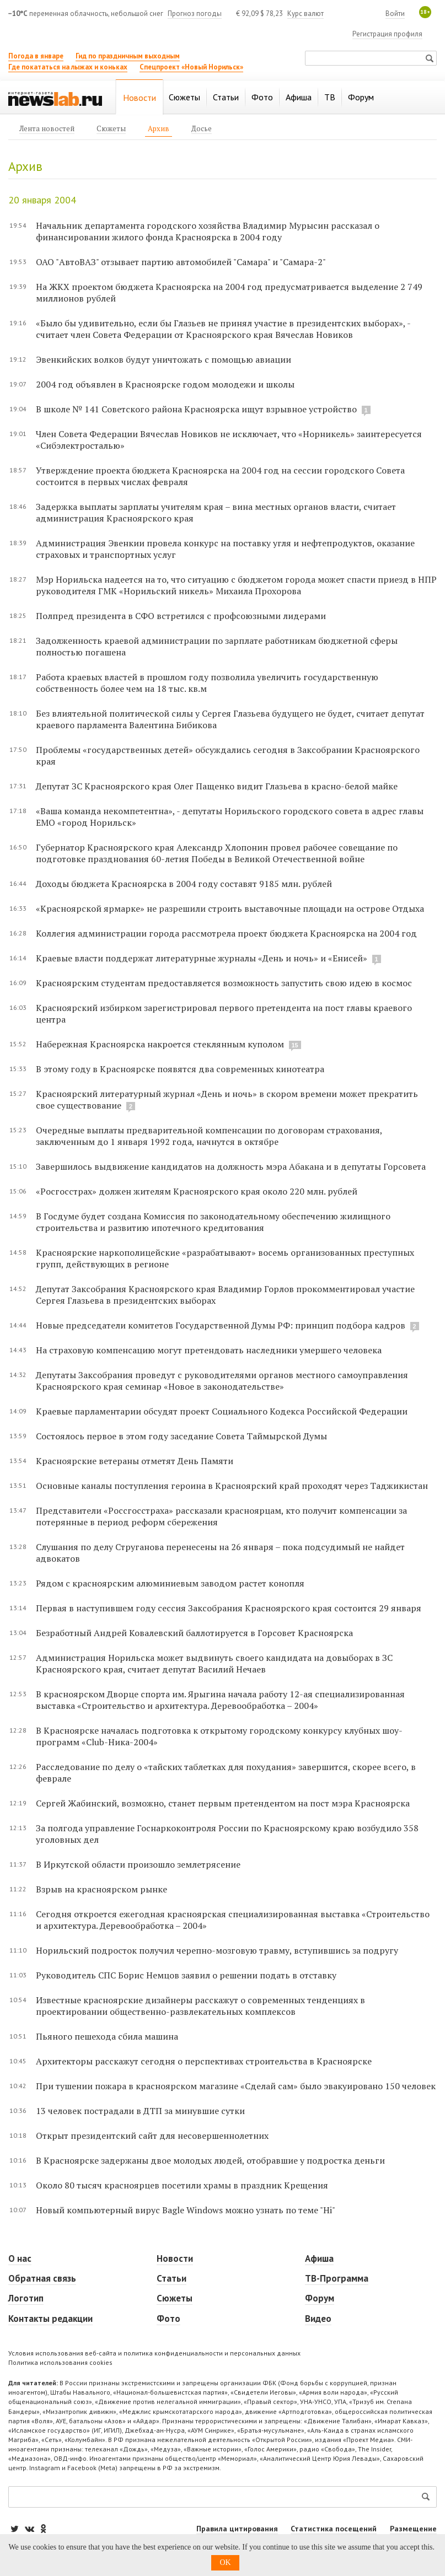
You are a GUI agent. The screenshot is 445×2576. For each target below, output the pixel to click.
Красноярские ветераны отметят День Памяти (134, 1461)
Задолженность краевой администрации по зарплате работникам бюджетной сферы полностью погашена (217, 646)
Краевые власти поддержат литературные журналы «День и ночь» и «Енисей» (201, 958)
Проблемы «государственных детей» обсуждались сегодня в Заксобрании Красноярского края (228, 755)
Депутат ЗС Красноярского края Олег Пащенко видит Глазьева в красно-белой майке (217, 786)
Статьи (171, 2278)
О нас (19, 2258)
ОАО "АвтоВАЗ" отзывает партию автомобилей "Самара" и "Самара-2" (181, 262)
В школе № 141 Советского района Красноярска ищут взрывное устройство (196, 409)
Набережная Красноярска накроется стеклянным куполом (160, 1044)
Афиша (319, 2258)
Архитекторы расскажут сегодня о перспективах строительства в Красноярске (204, 2061)
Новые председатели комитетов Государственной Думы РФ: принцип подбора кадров (220, 1325)
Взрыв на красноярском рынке (101, 1889)
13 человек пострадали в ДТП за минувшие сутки (140, 2111)
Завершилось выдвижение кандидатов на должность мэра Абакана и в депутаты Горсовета (231, 1166)
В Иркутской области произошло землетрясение (138, 1864)
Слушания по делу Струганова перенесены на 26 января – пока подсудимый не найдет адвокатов (220, 1552)
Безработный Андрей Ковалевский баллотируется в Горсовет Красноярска (194, 1633)
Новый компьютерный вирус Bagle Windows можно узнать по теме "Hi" (185, 2210)
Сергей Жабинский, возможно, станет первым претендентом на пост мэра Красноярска (223, 1803)
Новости (175, 2258)
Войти (395, 13)
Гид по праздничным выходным (128, 56)
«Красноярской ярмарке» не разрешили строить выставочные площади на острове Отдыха (230, 908)
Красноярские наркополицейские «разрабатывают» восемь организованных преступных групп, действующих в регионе (225, 1258)
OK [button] (224, 2562)
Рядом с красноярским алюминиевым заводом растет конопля (170, 1583)
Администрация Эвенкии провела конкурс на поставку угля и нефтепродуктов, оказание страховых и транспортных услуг (225, 549)
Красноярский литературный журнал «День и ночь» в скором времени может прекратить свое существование (227, 1099)
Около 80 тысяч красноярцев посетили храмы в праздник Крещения (182, 2185)
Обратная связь (42, 2278)
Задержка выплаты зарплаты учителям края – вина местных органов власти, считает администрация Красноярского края (216, 512)
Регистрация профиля (387, 34)
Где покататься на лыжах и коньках (67, 67)
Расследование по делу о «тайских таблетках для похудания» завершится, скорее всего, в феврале (226, 1772)
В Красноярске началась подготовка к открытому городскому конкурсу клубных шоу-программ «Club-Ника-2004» (219, 1736)
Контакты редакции (50, 2319)
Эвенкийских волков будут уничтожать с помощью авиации (163, 359)
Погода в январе (35, 56)
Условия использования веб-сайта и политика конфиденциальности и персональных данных (154, 2353)
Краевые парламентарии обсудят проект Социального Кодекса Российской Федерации (222, 1411)
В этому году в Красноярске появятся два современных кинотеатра (180, 1069)
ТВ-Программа (336, 2278)
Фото (168, 2319)
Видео (318, 2319)
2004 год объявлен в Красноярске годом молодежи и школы (165, 384)
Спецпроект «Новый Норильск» (191, 67)
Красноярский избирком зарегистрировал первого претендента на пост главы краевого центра (224, 1013)
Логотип (26, 2298)
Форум (319, 2298)
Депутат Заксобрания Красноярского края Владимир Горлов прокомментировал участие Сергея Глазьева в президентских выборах (225, 1294)
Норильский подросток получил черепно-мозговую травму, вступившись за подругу (217, 1950)
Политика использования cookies (60, 2362)
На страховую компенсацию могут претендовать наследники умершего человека (209, 1350)
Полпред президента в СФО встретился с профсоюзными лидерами (181, 616)
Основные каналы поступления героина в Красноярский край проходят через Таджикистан (232, 1486)
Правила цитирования (237, 2529)
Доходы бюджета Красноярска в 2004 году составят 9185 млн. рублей (184, 884)
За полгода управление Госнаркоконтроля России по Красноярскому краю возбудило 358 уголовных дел (227, 1834)
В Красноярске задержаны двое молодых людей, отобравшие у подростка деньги (210, 2160)
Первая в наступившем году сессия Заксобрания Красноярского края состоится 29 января (228, 1608)
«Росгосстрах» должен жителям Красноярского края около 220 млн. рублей (196, 1191)
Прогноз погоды (195, 13)
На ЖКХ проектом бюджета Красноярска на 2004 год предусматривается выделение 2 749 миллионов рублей (229, 292)
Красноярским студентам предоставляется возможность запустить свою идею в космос (224, 983)
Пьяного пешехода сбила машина (107, 2036)
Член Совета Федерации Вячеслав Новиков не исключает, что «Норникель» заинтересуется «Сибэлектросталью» (229, 439)
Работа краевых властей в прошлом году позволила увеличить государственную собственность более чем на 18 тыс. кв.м (207, 683)
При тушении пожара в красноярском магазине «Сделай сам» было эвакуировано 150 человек (236, 2086)
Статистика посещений (334, 2529)
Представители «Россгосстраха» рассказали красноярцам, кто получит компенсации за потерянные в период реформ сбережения (221, 1516)
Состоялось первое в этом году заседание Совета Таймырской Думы (181, 1436)
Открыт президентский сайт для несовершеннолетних (152, 2135)
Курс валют (305, 13)
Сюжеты (174, 2298)
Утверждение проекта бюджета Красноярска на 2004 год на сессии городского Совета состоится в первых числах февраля (220, 476)
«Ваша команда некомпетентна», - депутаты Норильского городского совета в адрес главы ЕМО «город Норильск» (229, 817)
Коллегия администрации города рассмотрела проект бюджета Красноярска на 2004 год (226, 933)
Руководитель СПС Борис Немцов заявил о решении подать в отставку (186, 1975)
